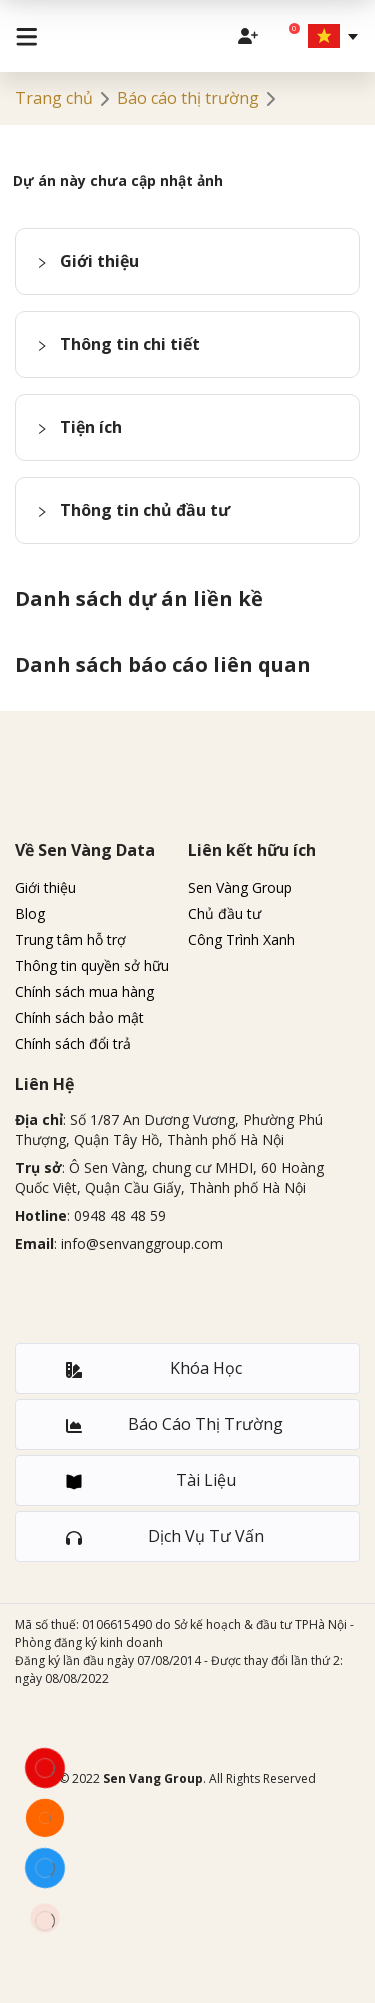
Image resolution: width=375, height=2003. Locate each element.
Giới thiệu (45, 887)
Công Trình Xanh (241, 939)
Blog (30, 913)
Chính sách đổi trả (73, 1043)
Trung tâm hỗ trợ (70, 939)
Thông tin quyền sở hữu (92, 965)
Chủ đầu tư (224, 913)
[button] (187, 261)
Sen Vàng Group (240, 887)
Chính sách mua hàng (84, 991)
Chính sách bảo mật (79, 1017)
